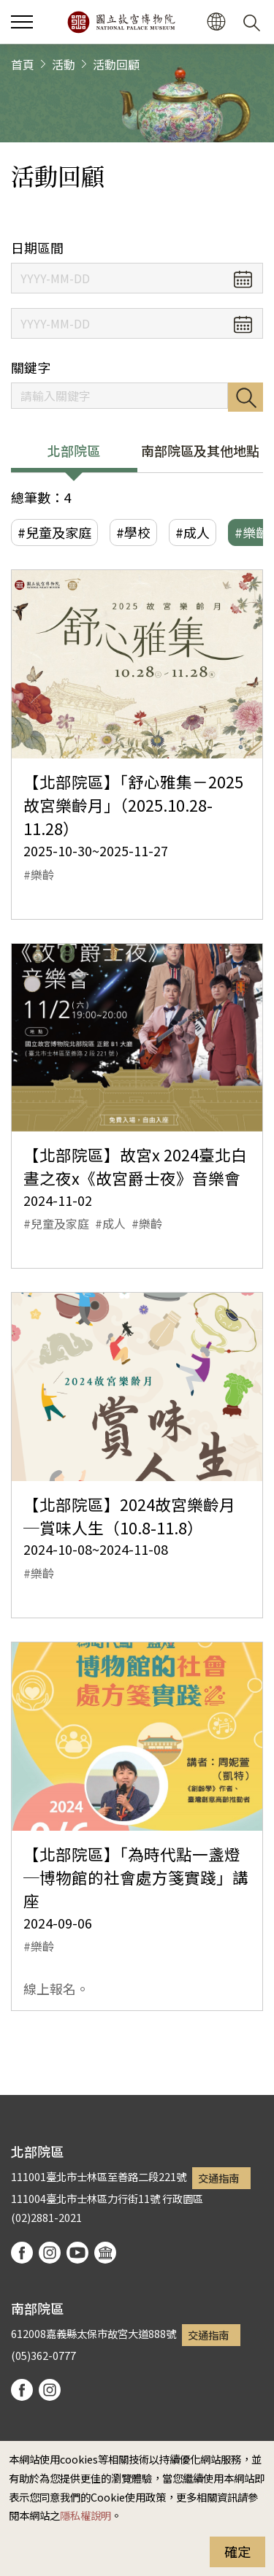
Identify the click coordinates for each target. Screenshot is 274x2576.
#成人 (192, 532)
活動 (63, 64)
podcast (105, 2253)
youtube (77, 2253)
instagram (50, 2253)
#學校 (133, 532)
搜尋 (245, 397)
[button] (22, 22)
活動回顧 (116, 64)
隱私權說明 (85, 2515)
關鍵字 (30, 367)
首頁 (22, 64)
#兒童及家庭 (54, 532)
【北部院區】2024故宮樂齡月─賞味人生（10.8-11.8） (129, 1516)
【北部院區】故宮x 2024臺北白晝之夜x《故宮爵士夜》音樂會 (135, 1166)
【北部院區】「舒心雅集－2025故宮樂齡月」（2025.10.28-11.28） (133, 805)
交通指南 (218, 2177)
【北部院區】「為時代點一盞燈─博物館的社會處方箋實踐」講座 (135, 1877)
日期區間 (37, 248)
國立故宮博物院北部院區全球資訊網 (121, 22)
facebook (22, 2253)
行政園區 (182, 2198)
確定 (237, 2551)
